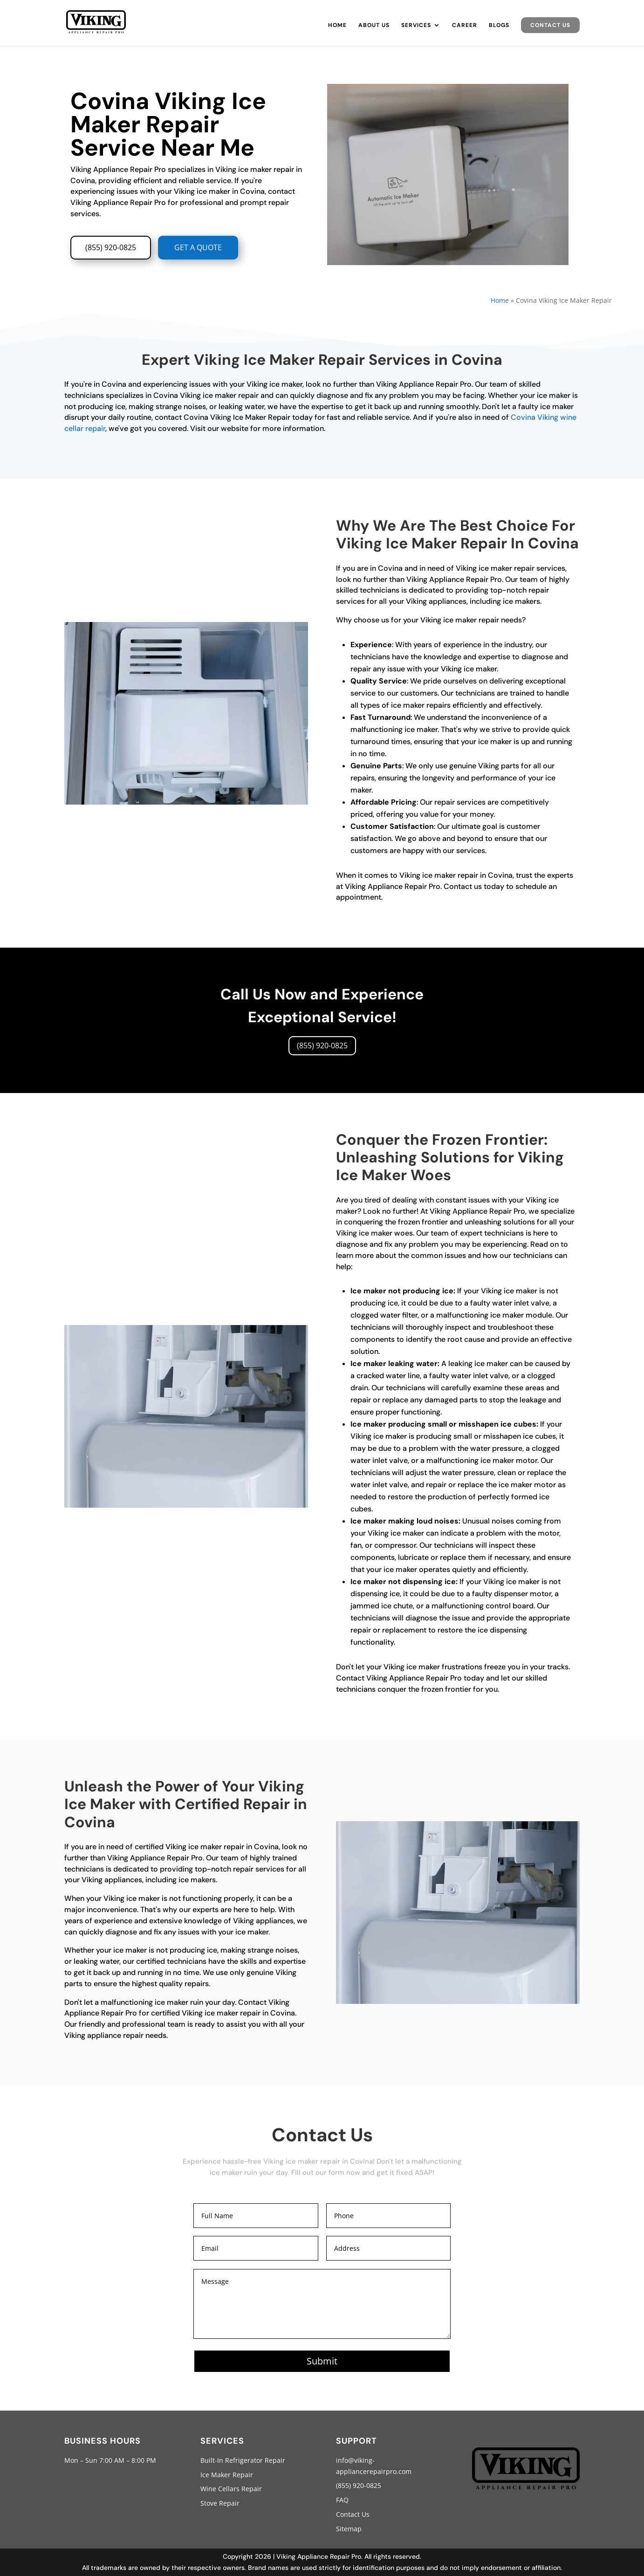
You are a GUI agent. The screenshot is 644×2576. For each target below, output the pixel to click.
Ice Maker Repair (226, 2474)
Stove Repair (220, 2503)
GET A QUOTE (198, 247)
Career (464, 25)
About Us (374, 25)
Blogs (499, 25)
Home (337, 25)
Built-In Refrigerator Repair (242, 2460)
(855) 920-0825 (110, 247)
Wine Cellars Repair (231, 2488)
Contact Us (550, 25)
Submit (322, 2361)
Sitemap (349, 2528)
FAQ (342, 2499)
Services (416, 25)
